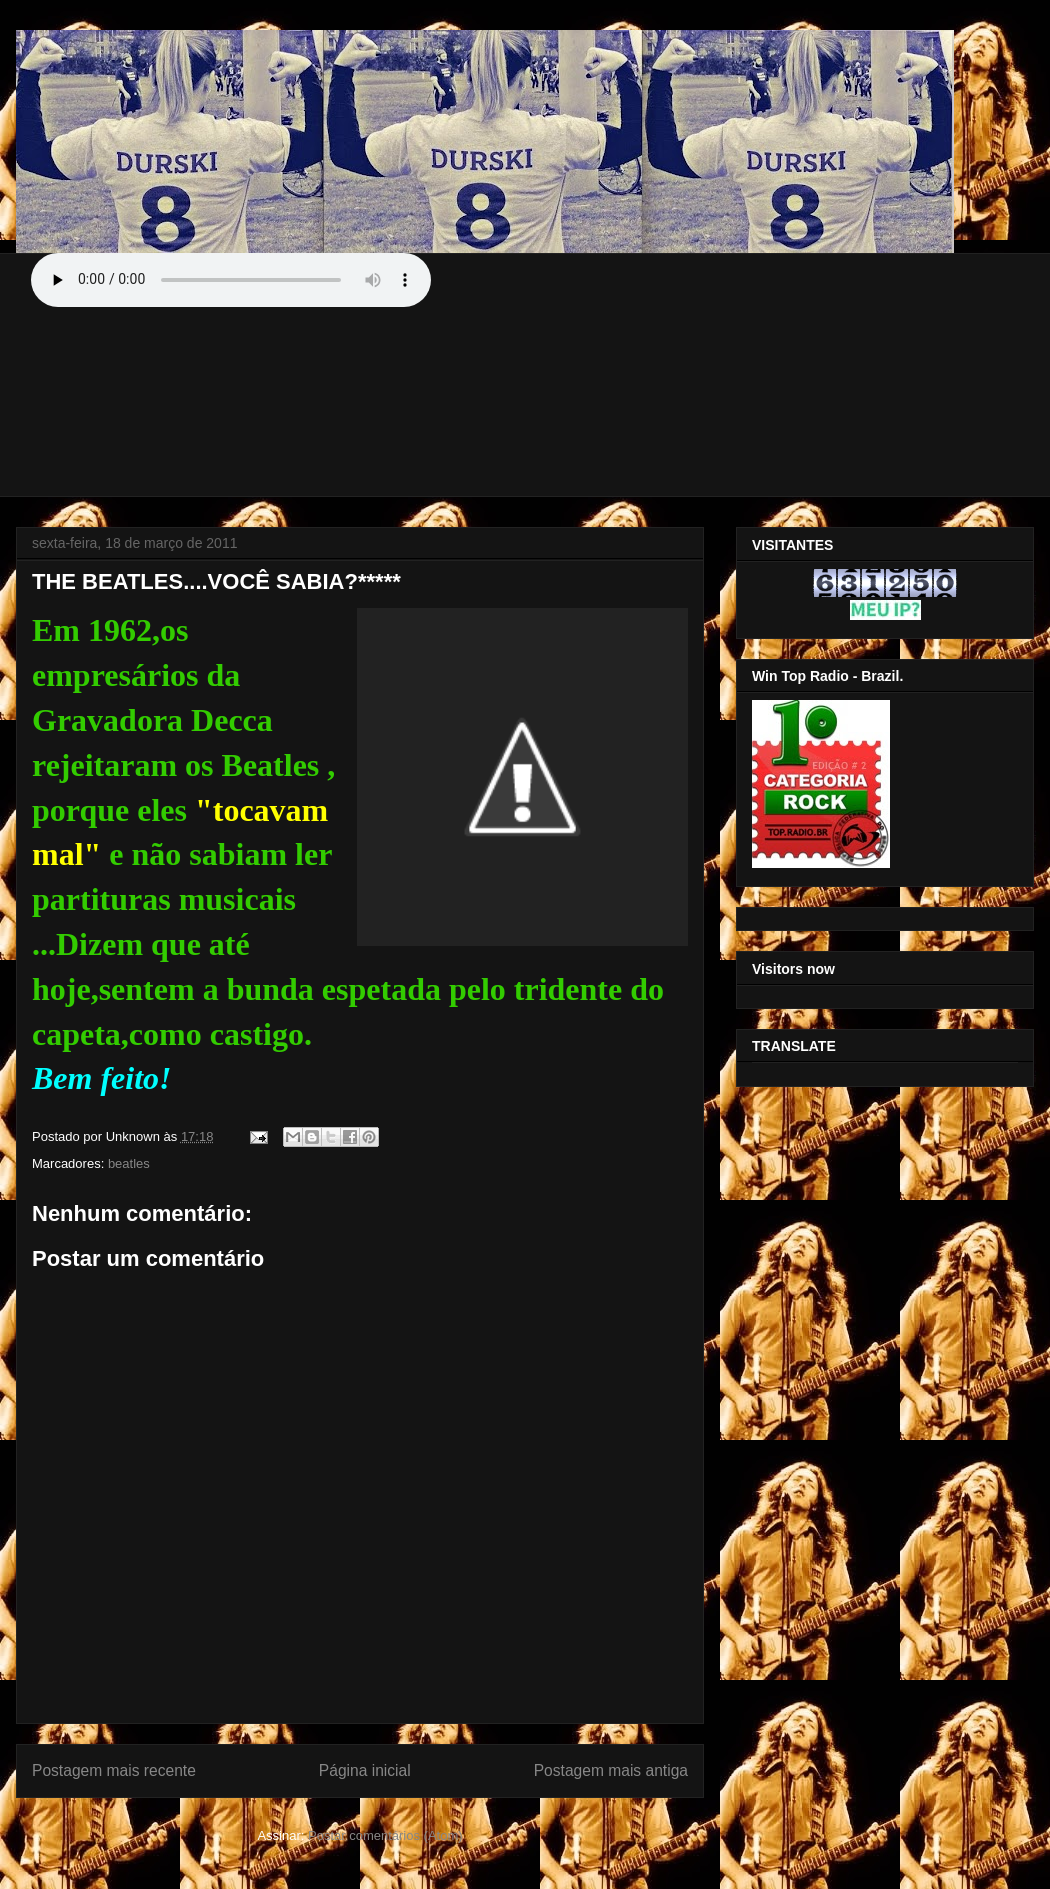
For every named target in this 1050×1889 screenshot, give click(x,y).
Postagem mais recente (114, 1770)
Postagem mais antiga (611, 1770)
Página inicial (365, 1770)
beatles (129, 1163)
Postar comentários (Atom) (385, 1835)
